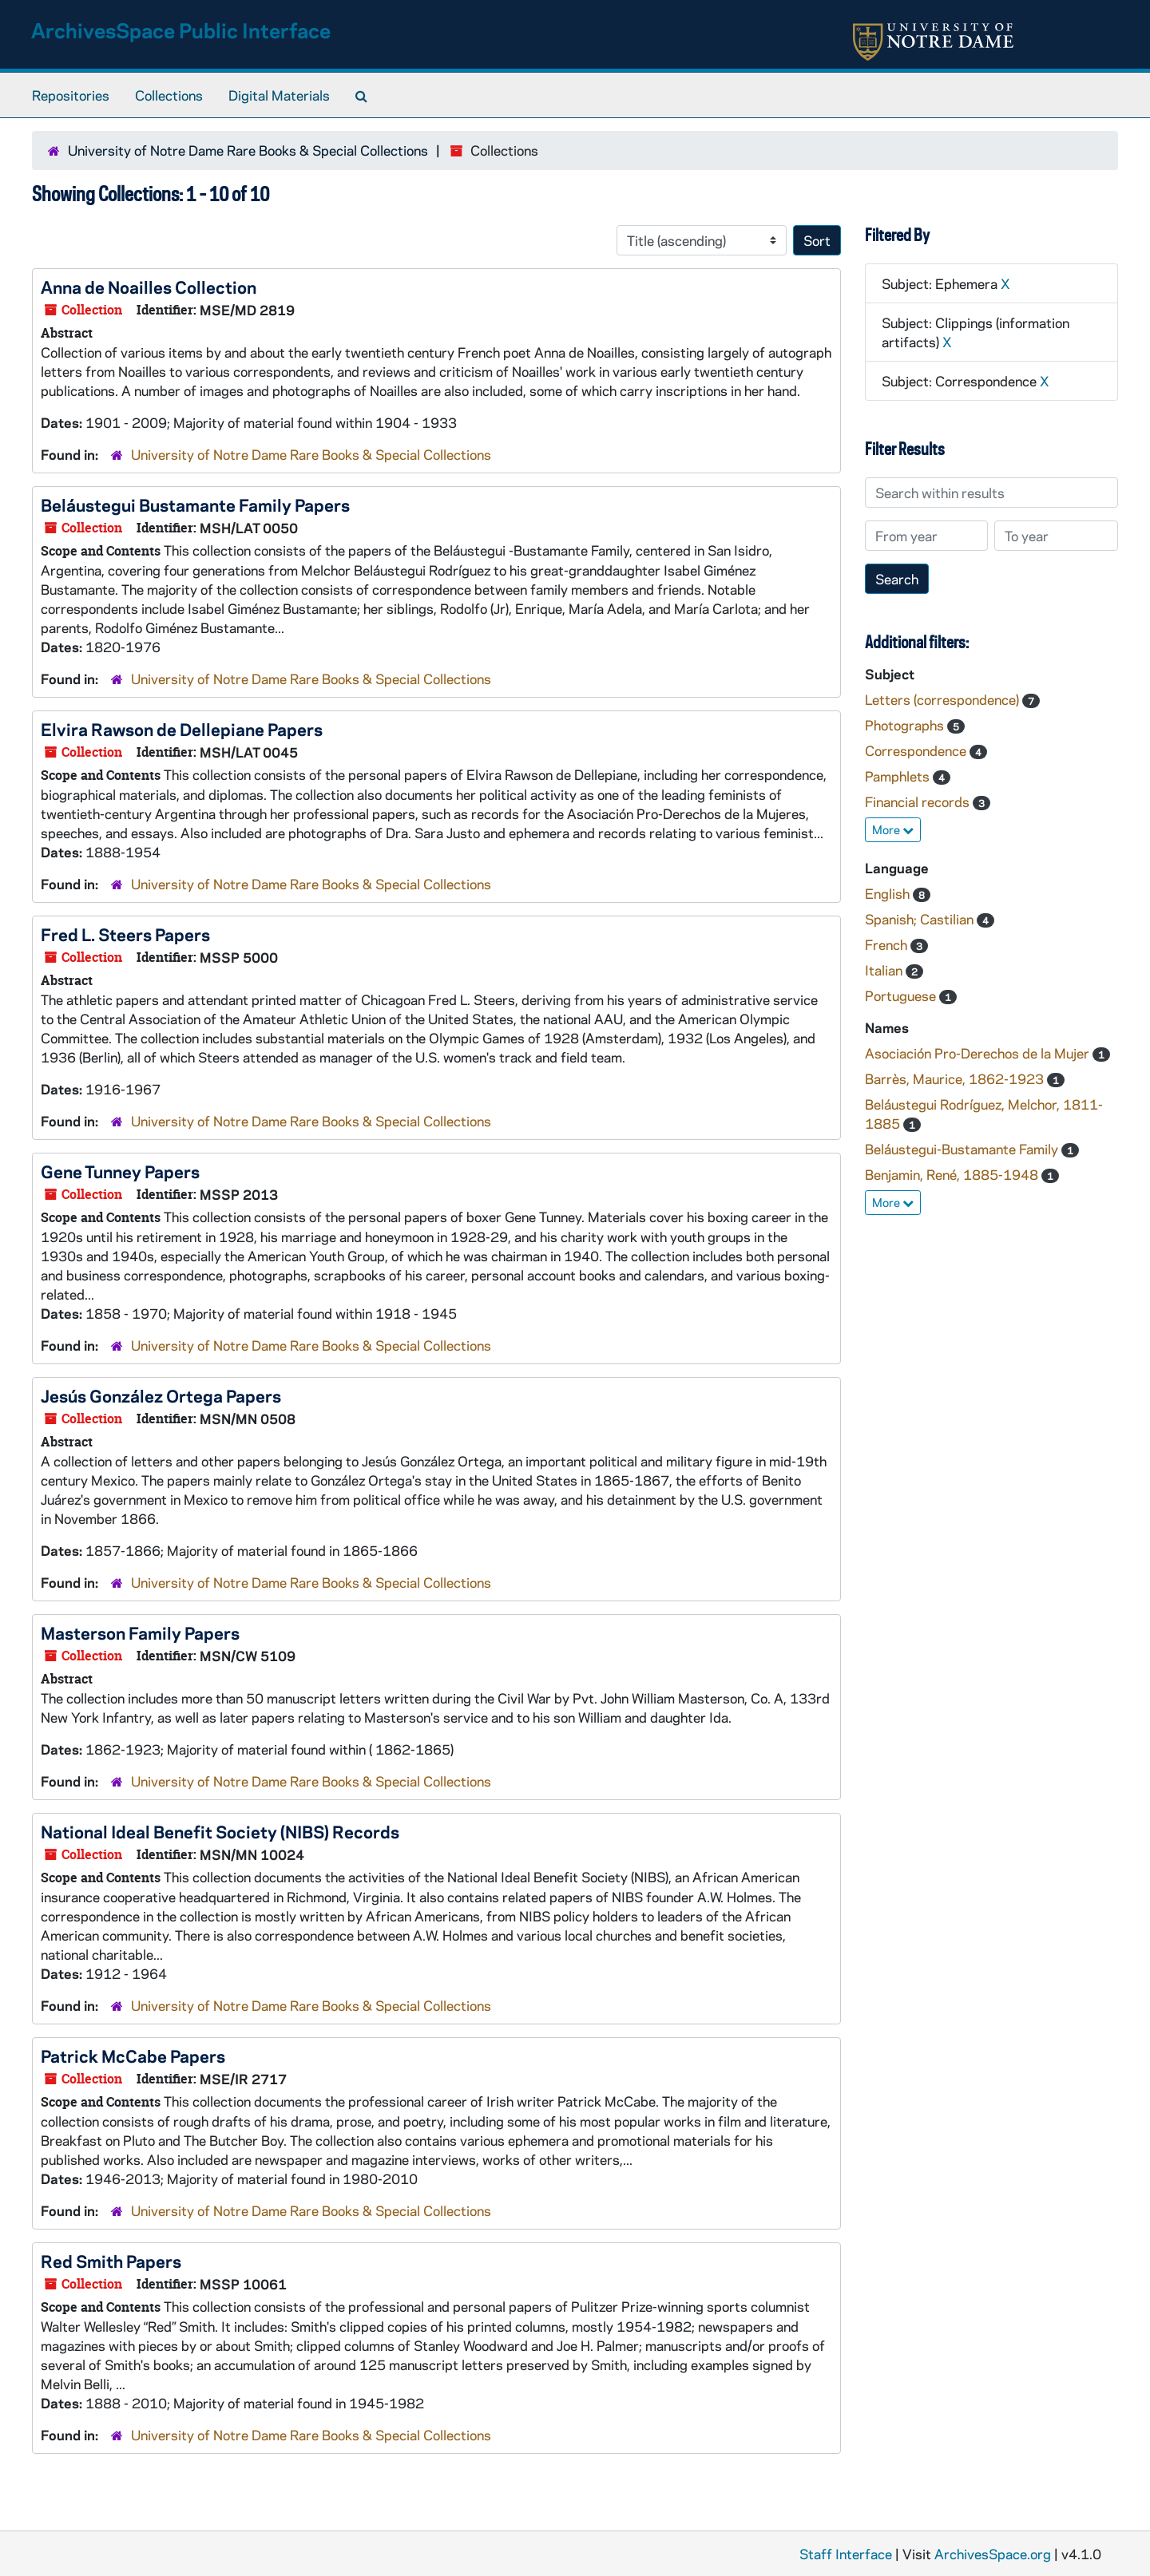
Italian (885, 970)
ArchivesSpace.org (992, 2553)
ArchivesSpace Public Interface (181, 30)
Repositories (70, 95)
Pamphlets (899, 776)
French (887, 944)
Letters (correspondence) (943, 699)
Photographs (906, 725)
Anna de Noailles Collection (148, 286)
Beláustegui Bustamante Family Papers (195, 504)
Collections (169, 95)
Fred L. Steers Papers (125, 934)
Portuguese (902, 995)
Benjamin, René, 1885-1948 (953, 1174)
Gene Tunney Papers (120, 1171)
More (893, 829)
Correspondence (917, 750)
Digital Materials (279, 95)
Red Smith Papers (111, 2261)
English (889, 893)
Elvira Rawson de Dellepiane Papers (182, 729)
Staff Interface (845, 2553)
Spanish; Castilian (921, 919)
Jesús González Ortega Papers (161, 1395)
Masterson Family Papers (140, 1632)
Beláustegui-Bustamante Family (963, 1148)
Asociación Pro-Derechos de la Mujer (978, 1053)
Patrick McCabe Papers (133, 2055)
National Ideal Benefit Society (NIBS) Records (220, 1831)
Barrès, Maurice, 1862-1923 (956, 1078)
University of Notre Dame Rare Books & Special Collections (248, 150)
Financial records (919, 801)
